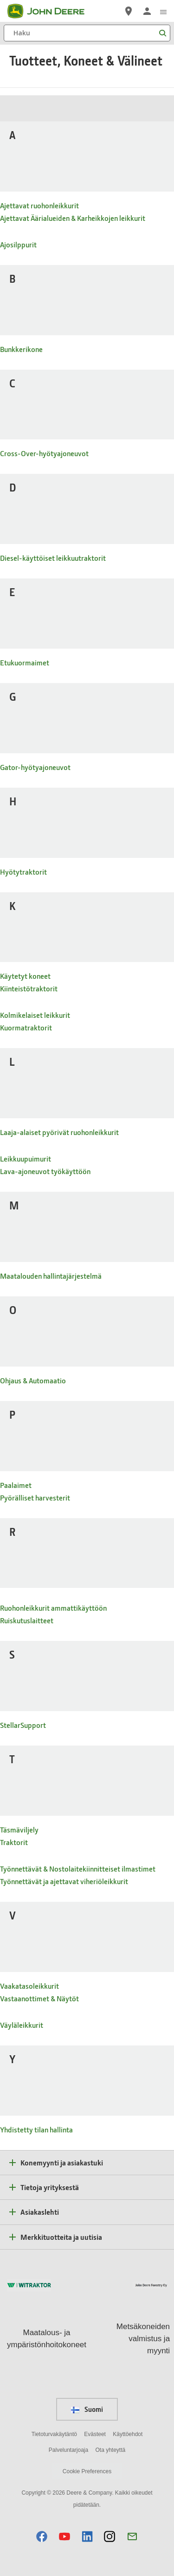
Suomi (87, 2409)
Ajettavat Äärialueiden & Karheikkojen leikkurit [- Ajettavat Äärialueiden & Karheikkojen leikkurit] (72, 218)
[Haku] (87, 33)
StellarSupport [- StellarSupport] (23, 1725)
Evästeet (95, 2434)
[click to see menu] (163, 11)
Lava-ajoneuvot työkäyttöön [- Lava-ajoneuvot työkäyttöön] (45, 1171)
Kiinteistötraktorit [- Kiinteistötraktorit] (29, 988)
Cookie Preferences (87, 2471)
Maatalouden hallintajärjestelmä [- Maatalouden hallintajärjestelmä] (51, 1276)
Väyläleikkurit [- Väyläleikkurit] (21, 2025)
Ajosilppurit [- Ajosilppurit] (18, 244)
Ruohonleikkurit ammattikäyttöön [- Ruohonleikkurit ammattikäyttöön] (53, 1608)
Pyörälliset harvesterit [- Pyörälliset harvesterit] (35, 1497)
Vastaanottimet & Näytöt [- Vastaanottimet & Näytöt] (39, 1998)
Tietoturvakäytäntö (54, 2434)
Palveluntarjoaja (68, 2450)
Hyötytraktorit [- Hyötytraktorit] (23, 871)
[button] (41, 2536)
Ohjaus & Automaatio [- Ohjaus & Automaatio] (33, 1380)
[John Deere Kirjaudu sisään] (147, 11)
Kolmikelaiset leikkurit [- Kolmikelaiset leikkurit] (35, 1015)
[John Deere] (51, 11)
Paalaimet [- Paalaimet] (16, 1485)
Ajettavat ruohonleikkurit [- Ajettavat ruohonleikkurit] (39, 205)
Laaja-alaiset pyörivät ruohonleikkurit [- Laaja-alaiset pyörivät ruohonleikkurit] (59, 1132)
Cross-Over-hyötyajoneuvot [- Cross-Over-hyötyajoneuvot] (44, 453)
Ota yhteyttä (111, 2450)
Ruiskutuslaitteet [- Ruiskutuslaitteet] (26, 1620)
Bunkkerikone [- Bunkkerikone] (21, 349)
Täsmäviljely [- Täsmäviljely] (19, 1829)
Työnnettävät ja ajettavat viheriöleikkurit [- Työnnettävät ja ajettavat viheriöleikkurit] (64, 1881)
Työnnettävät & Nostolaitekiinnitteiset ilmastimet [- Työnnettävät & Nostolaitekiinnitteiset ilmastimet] (77, 1868)
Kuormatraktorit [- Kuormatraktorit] (26, 1027)
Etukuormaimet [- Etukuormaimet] (24, 662)
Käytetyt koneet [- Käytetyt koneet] (25, 976)
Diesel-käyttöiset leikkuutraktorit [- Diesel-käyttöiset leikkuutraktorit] (53, 558)
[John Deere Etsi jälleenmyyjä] (128, 11)
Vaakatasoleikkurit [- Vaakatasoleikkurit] (29, 1986)
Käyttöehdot (127, 2434)
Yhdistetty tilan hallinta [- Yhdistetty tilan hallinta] (36, 2129)
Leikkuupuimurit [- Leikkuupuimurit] (25, 1158)
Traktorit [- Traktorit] (14, 1842)
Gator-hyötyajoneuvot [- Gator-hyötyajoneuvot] (35, 767)
